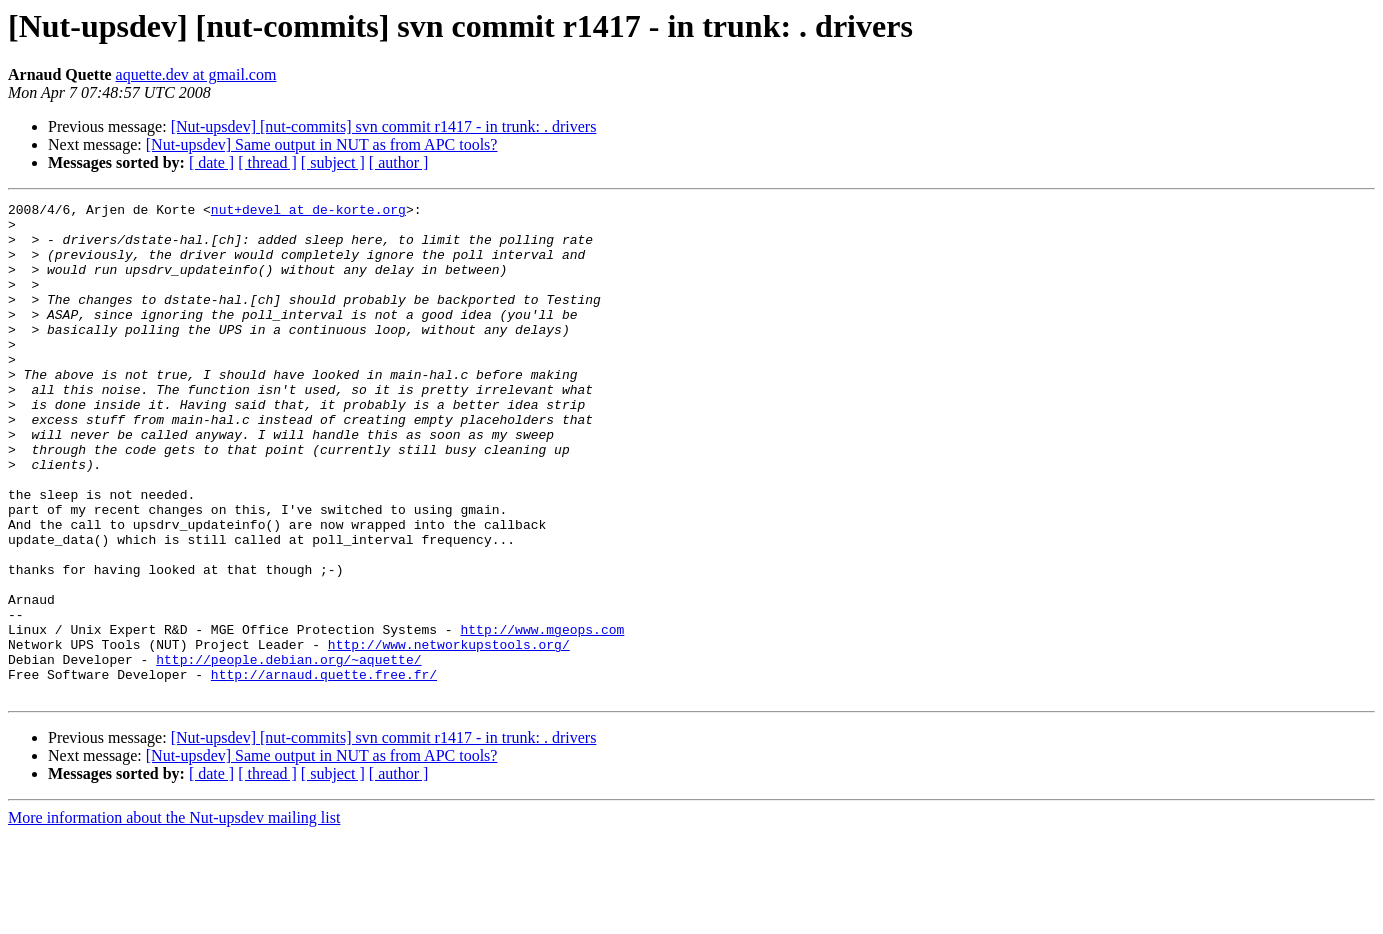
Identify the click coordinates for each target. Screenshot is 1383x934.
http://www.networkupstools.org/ (449, 734)
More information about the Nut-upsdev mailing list (174, 916)
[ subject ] (333, 162)
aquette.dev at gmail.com (196, 74)
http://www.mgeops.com (542, 716)
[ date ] (211, 162)
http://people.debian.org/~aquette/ (288, 752)
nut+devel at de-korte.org (308, 212)
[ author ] (399, 162)
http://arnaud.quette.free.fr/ (324, 770)
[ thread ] (267, 162)
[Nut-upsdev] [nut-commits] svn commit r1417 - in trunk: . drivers (384, 126)
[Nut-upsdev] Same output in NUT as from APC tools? (322, 144)
